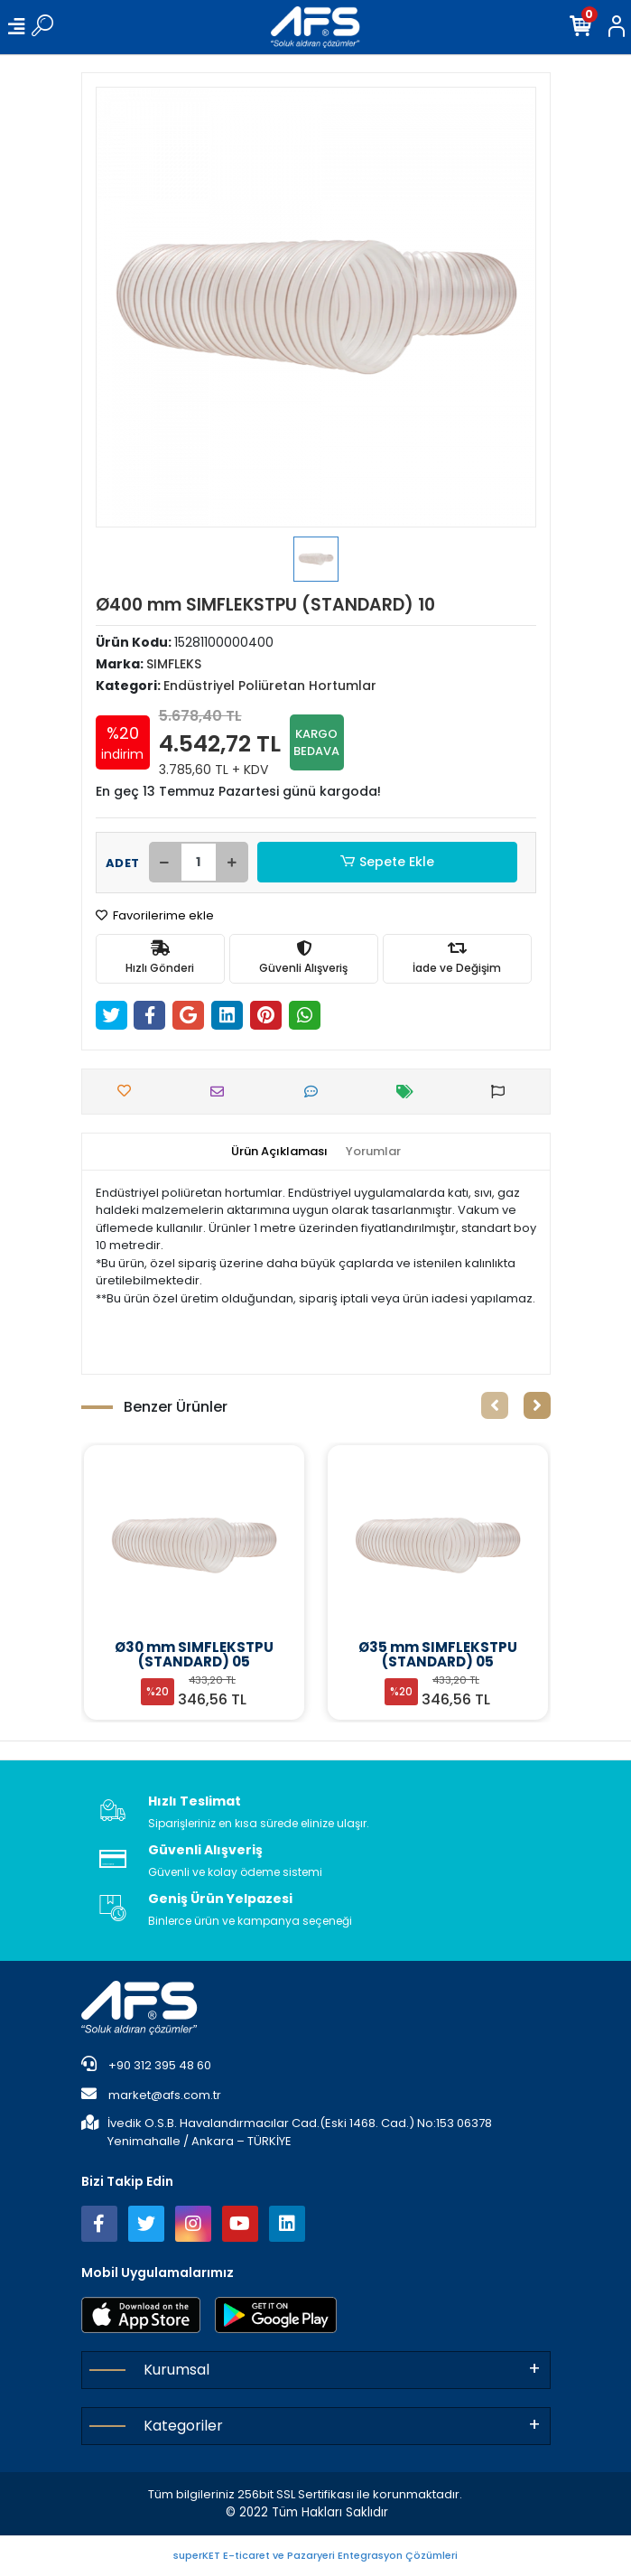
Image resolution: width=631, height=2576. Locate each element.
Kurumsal (176, 2369)
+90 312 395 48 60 (146, 2065)
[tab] (279, 1152)
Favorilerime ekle (155, 915)
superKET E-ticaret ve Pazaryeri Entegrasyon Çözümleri (315, 2555)
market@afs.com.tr (151, 2095)
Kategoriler (183, 2425)
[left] (494, 1405)
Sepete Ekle (386, 862)
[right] (537, 1405)
